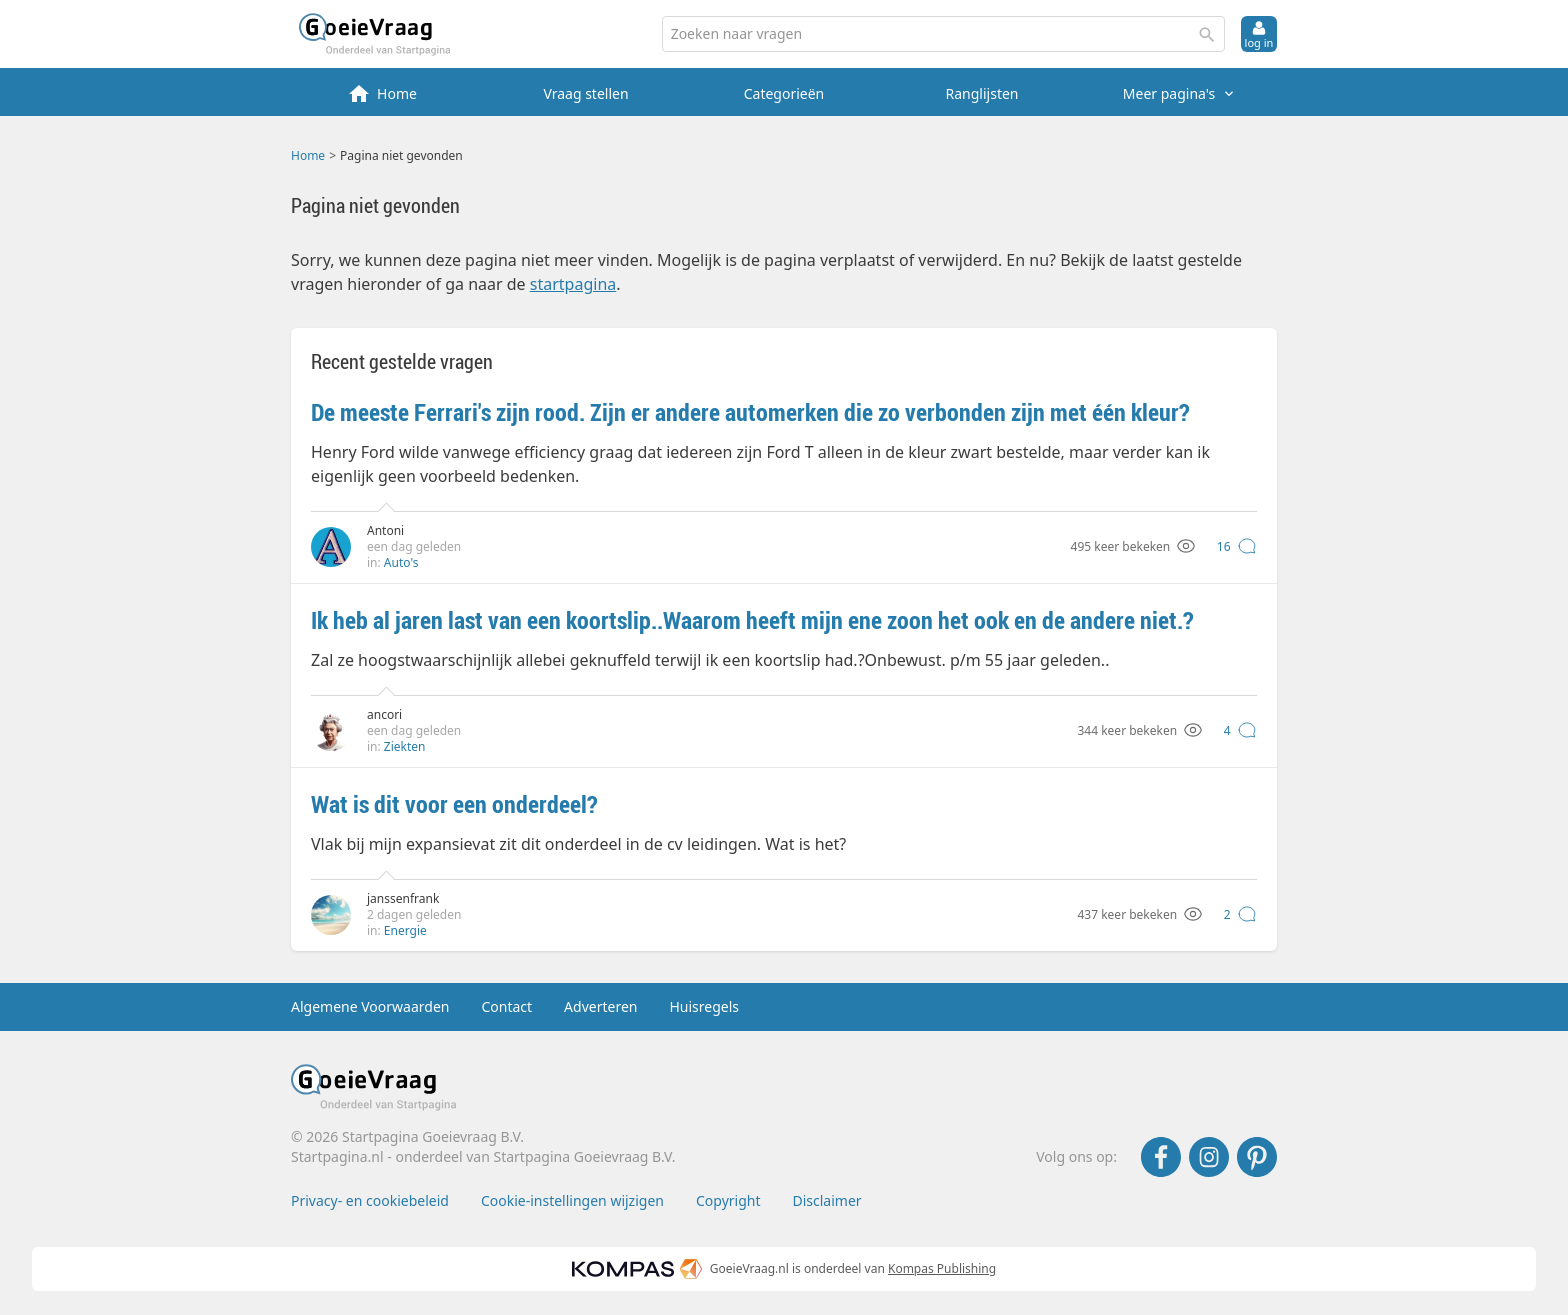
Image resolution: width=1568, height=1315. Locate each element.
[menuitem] (388, 92)
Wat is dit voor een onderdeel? (454, 804)
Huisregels (704, 1006)
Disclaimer (826, 1200)
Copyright (728, 1200)
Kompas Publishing (942, 1268)
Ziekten (405, 746)
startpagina (573, 284)
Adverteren (600, 1006)
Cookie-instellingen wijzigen (572, 1200)
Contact (506, 1006)
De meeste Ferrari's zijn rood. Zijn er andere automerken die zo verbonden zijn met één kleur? (750, 412)
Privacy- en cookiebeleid (370, 1200)
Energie (405, 930)
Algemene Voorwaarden (370, 1006)
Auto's (401, 562)
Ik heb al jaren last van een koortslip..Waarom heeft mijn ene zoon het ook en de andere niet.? (752, 620)
